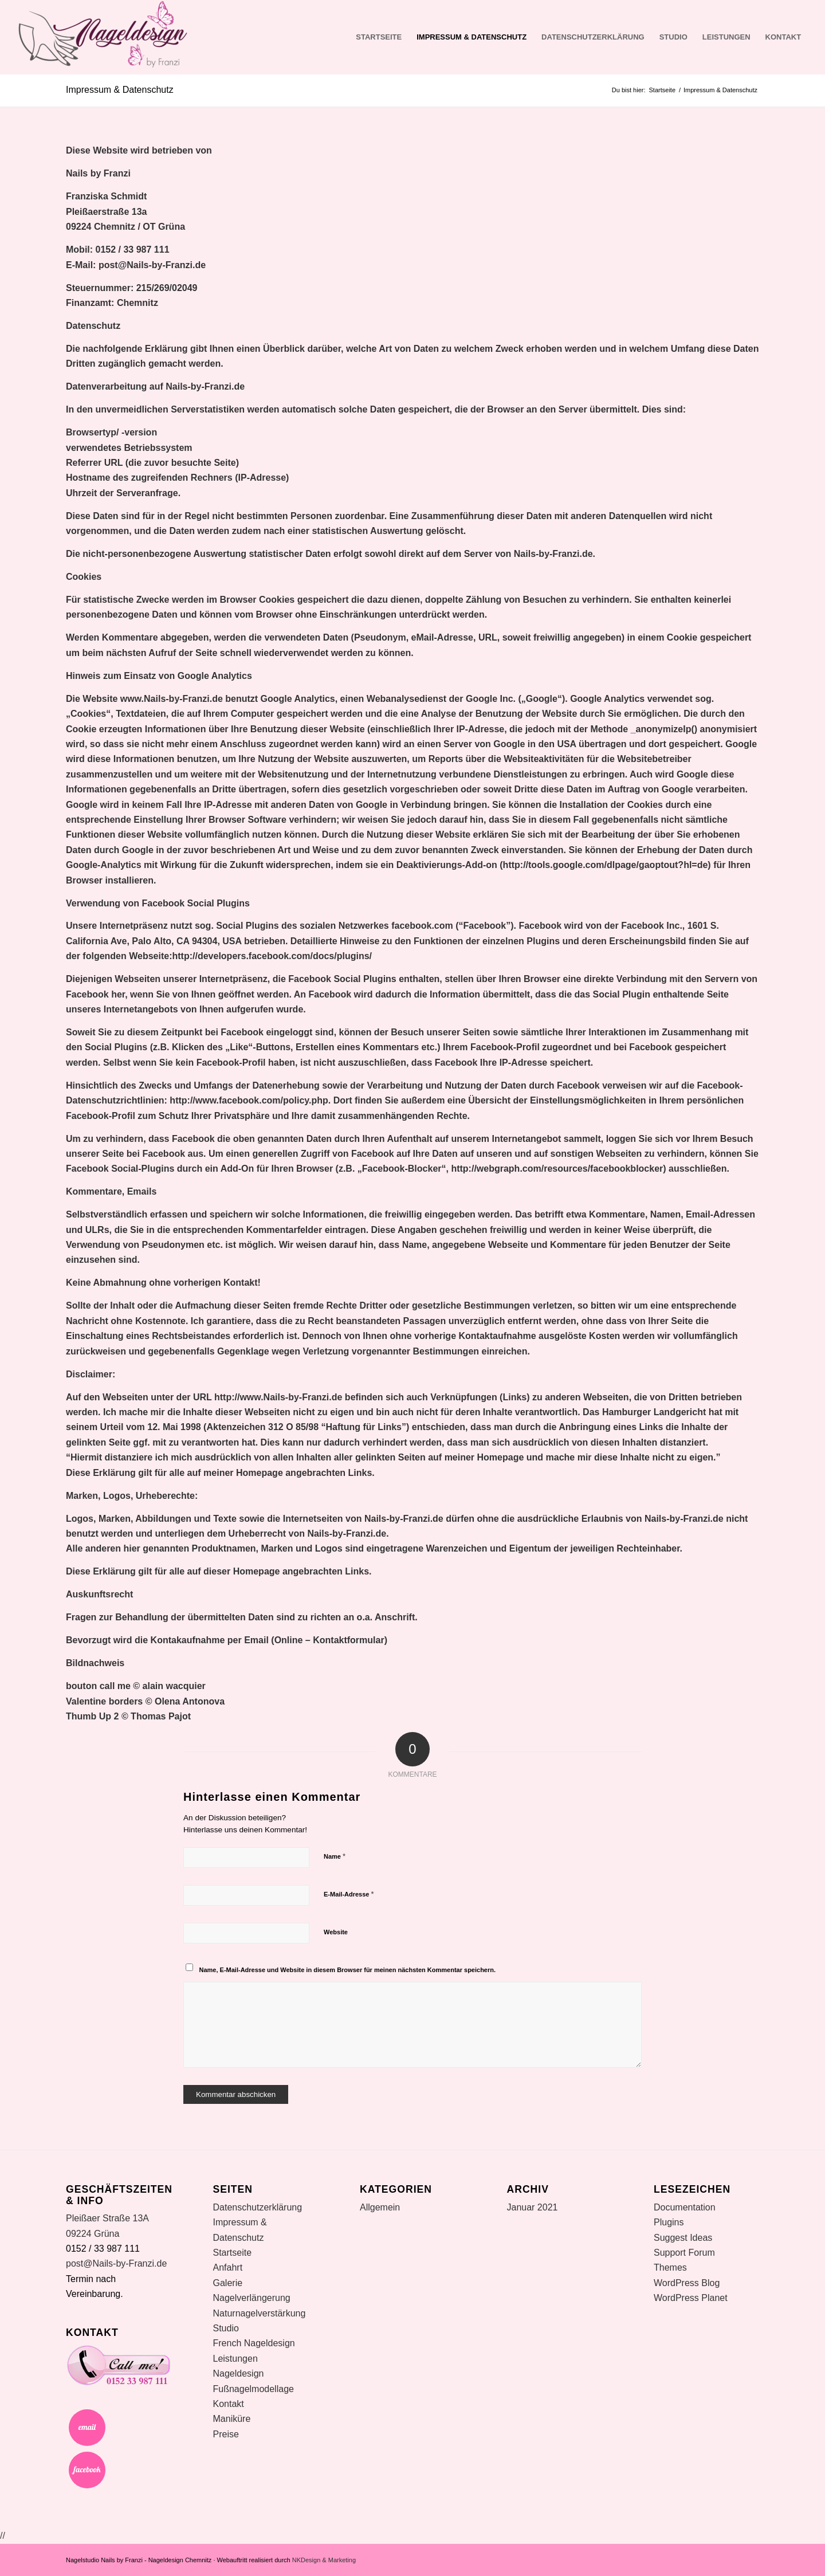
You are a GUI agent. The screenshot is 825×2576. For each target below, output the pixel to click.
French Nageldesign (254, 2343)
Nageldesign (238, 2373)
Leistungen (726, 37)
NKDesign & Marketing (324, 2560)
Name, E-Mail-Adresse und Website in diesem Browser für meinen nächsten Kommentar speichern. (347, 1969)
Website (336, 1932)
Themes (670, 2267)
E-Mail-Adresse (349, 1894)
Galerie (228, 2283)
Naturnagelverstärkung (259, 2313)
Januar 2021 (532, 2207)
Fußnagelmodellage (253, 2389)
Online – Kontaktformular (329, 1640)
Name (334, 1856)
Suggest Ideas (683, 2238)
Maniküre (232, 2419)
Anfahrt (228, 2267)
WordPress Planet (691, 2298)
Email (87, 2427)
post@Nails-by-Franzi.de (152, 265)
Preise (226, 2434)
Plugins (668, 2222)
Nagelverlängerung (251, 2298)
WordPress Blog (687, 2283)
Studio (673, 37)
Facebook (87, 2470)
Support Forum (684, 2252)
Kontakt (783, 37)
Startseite (379, 37)
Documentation (685, 2207)
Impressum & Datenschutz (472, 37)
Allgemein (380, 2207)
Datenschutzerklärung (593, 37)
